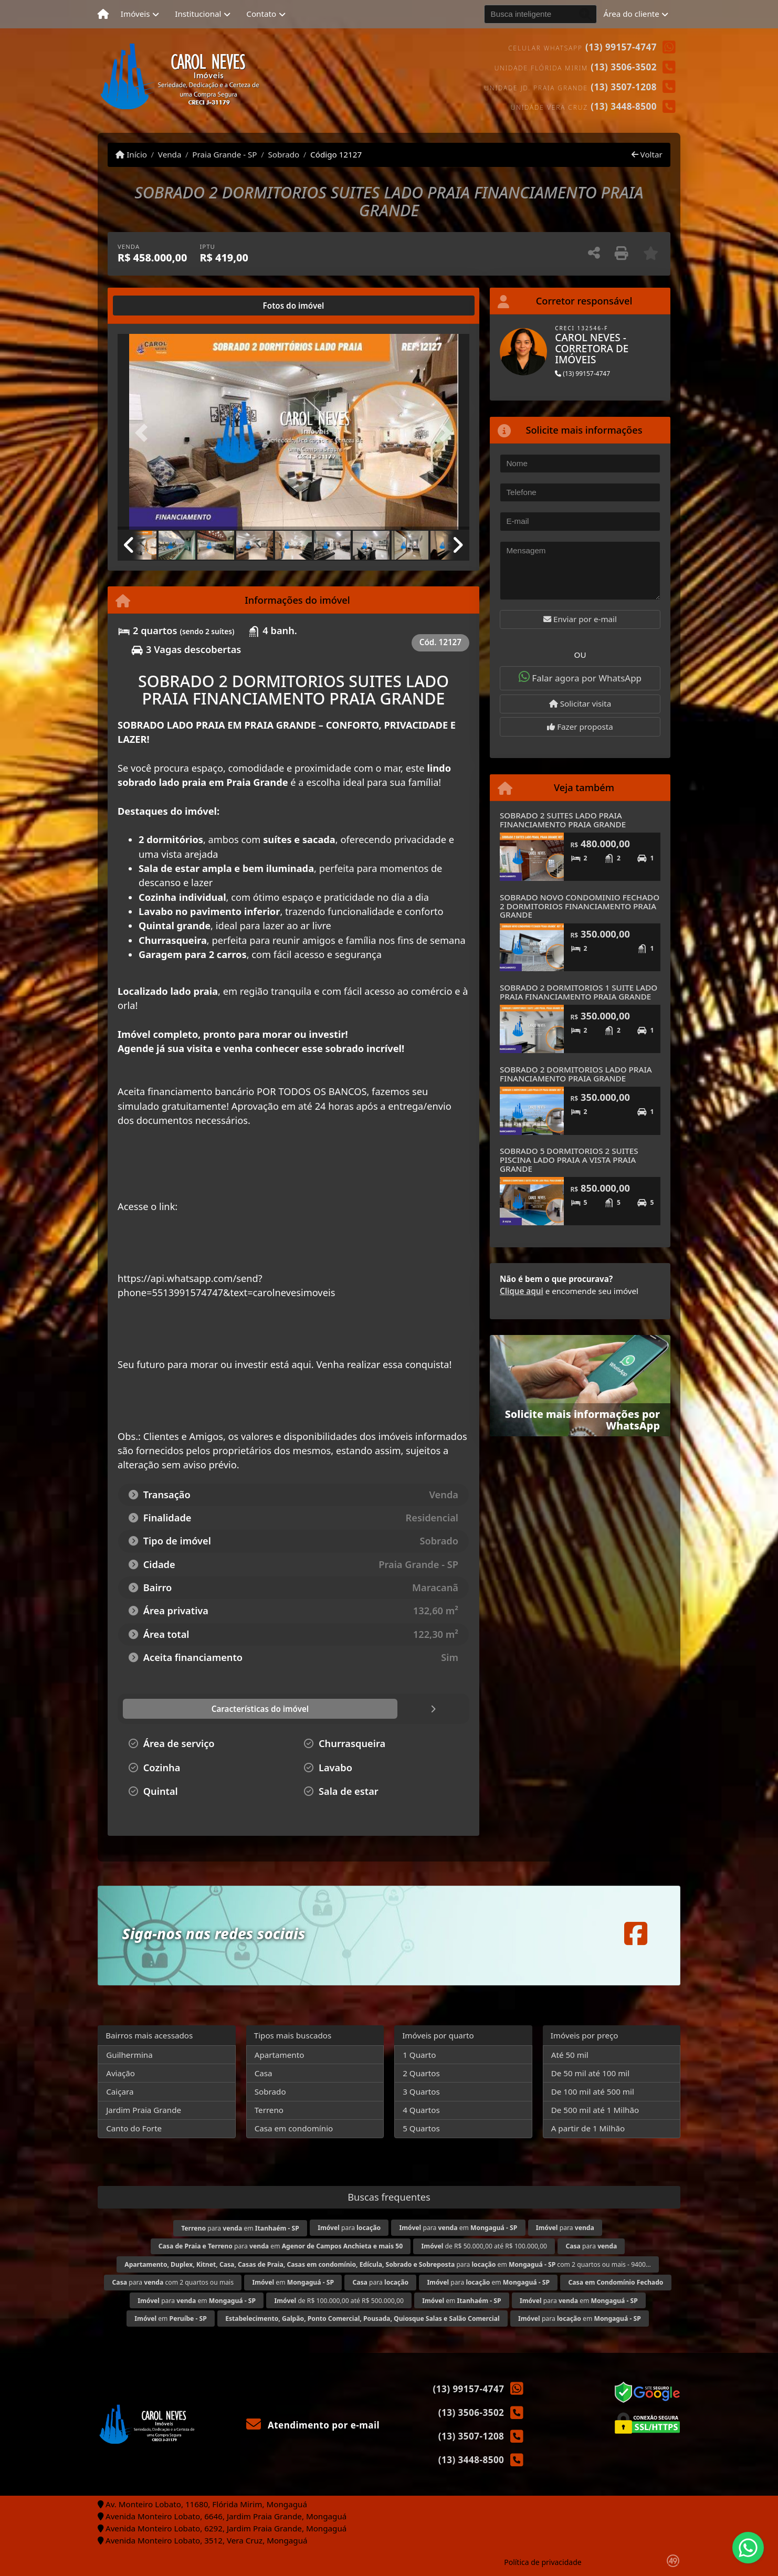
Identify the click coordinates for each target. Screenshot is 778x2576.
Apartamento (279, 2054)
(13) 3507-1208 (624, 87)
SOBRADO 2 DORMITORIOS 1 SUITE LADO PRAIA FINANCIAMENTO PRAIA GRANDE (578, 992)
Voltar (647, 154)
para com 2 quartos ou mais (173, 2282)
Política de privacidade (542, 2562)
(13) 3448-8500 (624, 106)
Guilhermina (129, 2054)
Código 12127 (336, 154)
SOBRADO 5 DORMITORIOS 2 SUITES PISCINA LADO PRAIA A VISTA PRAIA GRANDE (569, 1159)
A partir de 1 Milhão (588, 2128)
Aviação (120, 2073)
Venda (170, 154)
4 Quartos (421, 2110)
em (293, 2282)
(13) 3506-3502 (624, 67)
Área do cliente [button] (631, 13)
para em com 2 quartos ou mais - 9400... (387, 2264)
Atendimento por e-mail (313, 2425)
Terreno (269, 2110)
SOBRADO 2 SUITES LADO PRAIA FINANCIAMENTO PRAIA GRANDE (563, 819)
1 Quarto (419, 2054)
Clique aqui (521, 1291)
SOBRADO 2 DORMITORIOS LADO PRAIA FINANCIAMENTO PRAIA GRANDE (576, 1074)
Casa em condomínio (294, 2128)
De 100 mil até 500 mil (592, 2091)
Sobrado (283, 154)
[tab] (151, 306)
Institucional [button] (198, 13)
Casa (263, 2073)
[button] (144, 432)
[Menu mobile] (103, 14)
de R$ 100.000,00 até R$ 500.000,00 (338, 2300)
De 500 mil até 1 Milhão (595, 2110)
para (349, 2227)
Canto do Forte (134, 2128)
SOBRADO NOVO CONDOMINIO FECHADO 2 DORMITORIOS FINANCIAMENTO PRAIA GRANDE (579, 906)
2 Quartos (421, 2073)
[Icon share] (636, 1933)
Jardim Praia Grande (143, 2110)
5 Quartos (421, 2128)
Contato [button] (261, 13)
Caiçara (119, 2091)
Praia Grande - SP (224, 154)
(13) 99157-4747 (621, 47)
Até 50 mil (569, 2054)
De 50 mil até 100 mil (590, 2073)
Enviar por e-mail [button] (580, 619)
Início (131, 154)
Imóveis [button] (135, 13)
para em (240, 2228)
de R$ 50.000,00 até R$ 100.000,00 (485, 2246)
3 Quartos (421, 2091)
